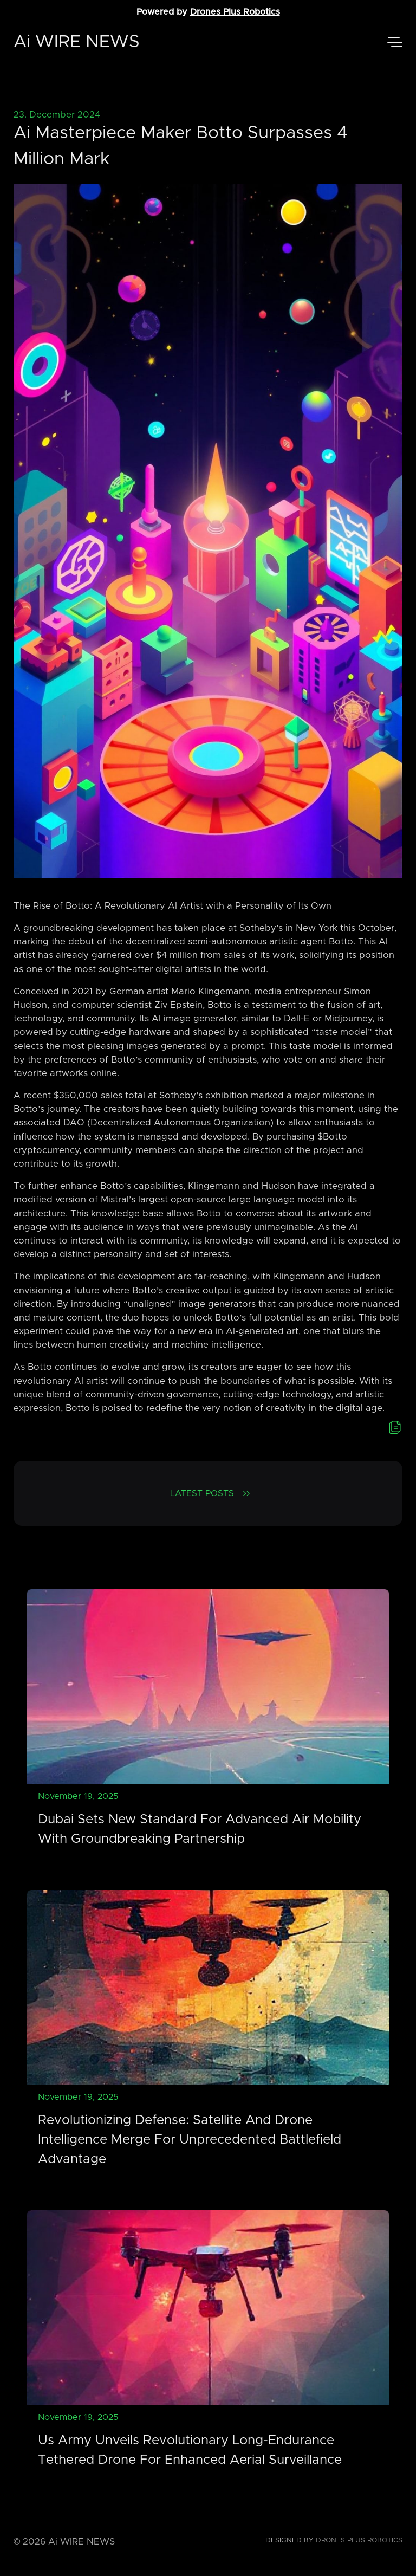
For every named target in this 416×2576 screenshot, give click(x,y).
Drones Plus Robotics (235, 12)
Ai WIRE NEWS (77, 42)
